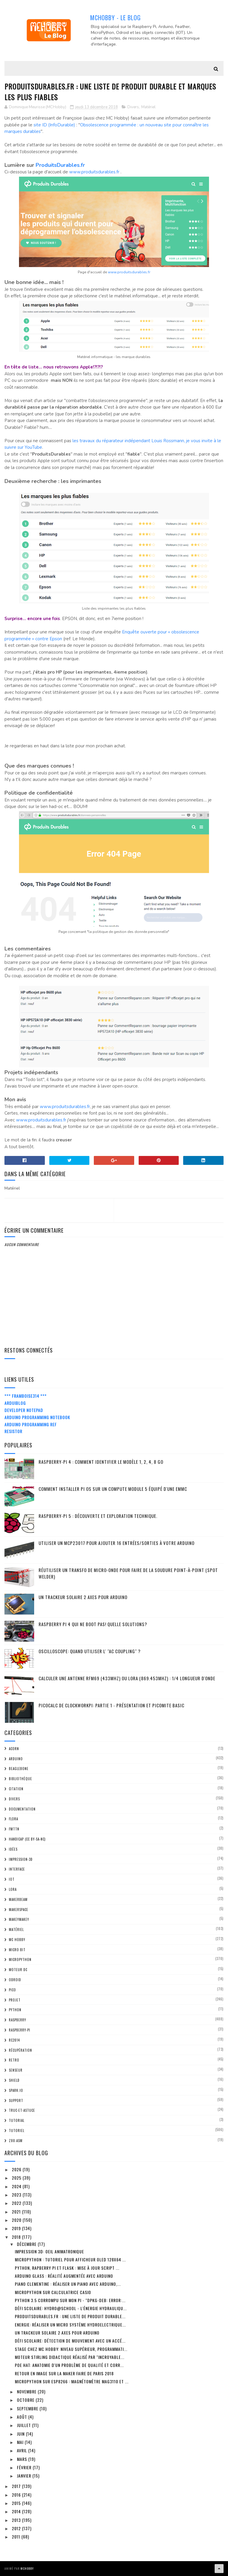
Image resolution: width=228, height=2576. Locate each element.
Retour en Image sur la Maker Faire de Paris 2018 (64, 2373)
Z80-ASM (16, 2140)
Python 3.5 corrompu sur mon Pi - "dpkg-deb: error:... (70, 2300)
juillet (24, 2425)
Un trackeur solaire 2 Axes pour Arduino (83, 1597)
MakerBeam (18, 1899)
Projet (14, 2000)
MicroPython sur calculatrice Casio (53, 2292)
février (25, 2467)
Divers (133, 107)
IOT (12, 1879)
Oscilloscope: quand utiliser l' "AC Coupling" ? (90, 1651)
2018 (17, 2237)
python (15, 2009)
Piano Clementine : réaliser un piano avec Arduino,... (68, 2284)
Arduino (16, 1758)
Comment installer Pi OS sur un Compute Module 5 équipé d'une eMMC (113, 1488)
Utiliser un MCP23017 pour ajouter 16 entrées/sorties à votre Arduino (116, 1543)
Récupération (20, 2050)
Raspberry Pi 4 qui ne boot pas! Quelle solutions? (93, 1624)
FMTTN (14, 1829)
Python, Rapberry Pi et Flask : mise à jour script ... (67, 2268)
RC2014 (14, 2040)
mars (22, 2459)
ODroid (15, 1979)
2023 (17, 2194)
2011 (16, 2536)
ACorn (14, 1748)
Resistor (13, 1431)
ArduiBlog (15, 1403)
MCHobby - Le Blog (115, 17)
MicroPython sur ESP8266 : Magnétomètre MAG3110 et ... (72, 2381)
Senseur (16, 2070)
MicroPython (20, 1959)
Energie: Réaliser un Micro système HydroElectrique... (70, 2324)
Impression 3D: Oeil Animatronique (49, 2251)
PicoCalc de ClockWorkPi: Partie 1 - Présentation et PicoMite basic (111, 1705)
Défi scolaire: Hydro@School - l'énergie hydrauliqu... (71, 2308)
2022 (17, 2203)
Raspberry (17, 2019)
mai (21, 2442)
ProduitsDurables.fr (60, 165)
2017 (17, 2486)
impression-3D (21, 1859)
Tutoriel (16, 2130)
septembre (28, 2408)
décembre (27, 2244)
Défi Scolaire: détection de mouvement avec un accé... (70, 2340)
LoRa (13, 1889)
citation (16, 1788)
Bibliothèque (20, 1778)
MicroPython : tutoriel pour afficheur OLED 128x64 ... (70, 2259)
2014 (17, 2511)
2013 (17, 2520)
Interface (17, 1869)
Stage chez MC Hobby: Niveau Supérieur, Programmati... (71, 2349)
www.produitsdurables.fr (94, 172)
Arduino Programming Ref (30, 1424)
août (22, 2417)
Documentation (22, 1809)
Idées (13, 1849)
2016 (17, 2495)
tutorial (16, 2120)
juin (21, 2434)
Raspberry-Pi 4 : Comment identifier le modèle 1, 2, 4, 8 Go (101, 1461)
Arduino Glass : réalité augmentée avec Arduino (64, 2276)
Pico (12, 1989)
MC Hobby (17, 1939)
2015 (17, 2503)
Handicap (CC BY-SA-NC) (27, 1839)
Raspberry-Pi (19, 2030)
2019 (17, 2228)
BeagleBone (18, 1768)
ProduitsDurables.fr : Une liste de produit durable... (70, 2316)
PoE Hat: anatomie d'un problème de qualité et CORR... (69, 2365)
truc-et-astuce (22, 2110)
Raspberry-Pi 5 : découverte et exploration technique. (98, 1516)
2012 (17, 2528)
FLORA (13, 1818)
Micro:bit (17, 1949)
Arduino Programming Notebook (37, 1417)
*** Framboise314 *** (25, 1396)
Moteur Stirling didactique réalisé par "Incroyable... (69, 2357)
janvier (24, 2476)
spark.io (16, 2090)
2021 (17, 2211)
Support (16, 2100)
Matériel (148, 107)
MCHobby (27, 2568)
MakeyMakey (19, 1919)
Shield (14, 2080)
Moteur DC (18, 1969)
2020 (17, 2220)
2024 (17, 2186)
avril (22, 2450)
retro (14, 2060)
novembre (27, 2391)
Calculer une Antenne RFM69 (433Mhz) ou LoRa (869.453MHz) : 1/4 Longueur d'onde (127, 1678)
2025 (17, 2178)
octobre (26, 2400)
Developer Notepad (23, 1410)
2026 (17, 2169)
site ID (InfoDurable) (54, 125)
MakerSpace (18, 1909)
